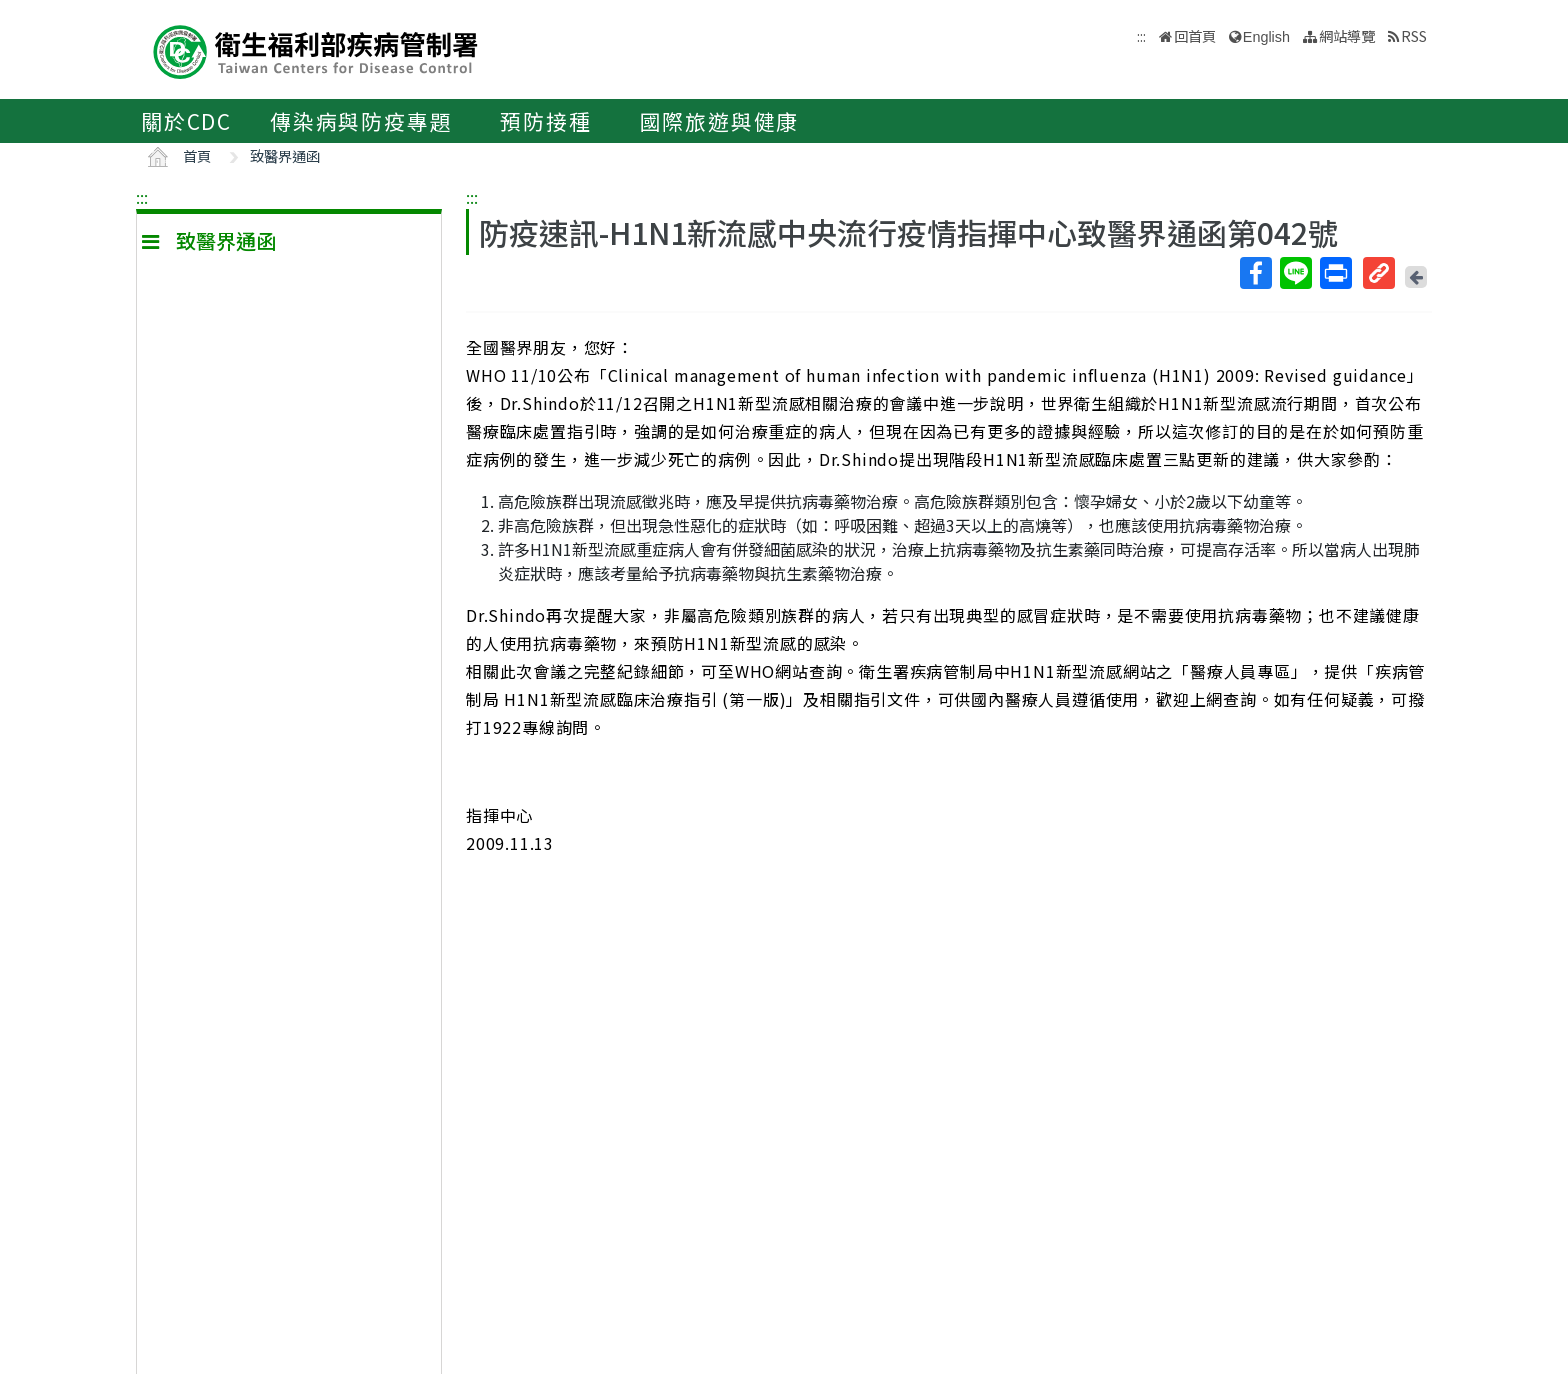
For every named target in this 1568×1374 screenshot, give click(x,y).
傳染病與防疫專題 (361, 121)
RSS (1414, 35)
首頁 (197, 155)
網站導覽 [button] (1347, 35)
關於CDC (186, 121)
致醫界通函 (285, 155)
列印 (1335, 273)
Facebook (1255, 273)
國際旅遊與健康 (720, 121)
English (1266, 37)
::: (142, 197)
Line (1295, 273)
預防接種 (545, 121)
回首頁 (1195, 35)
